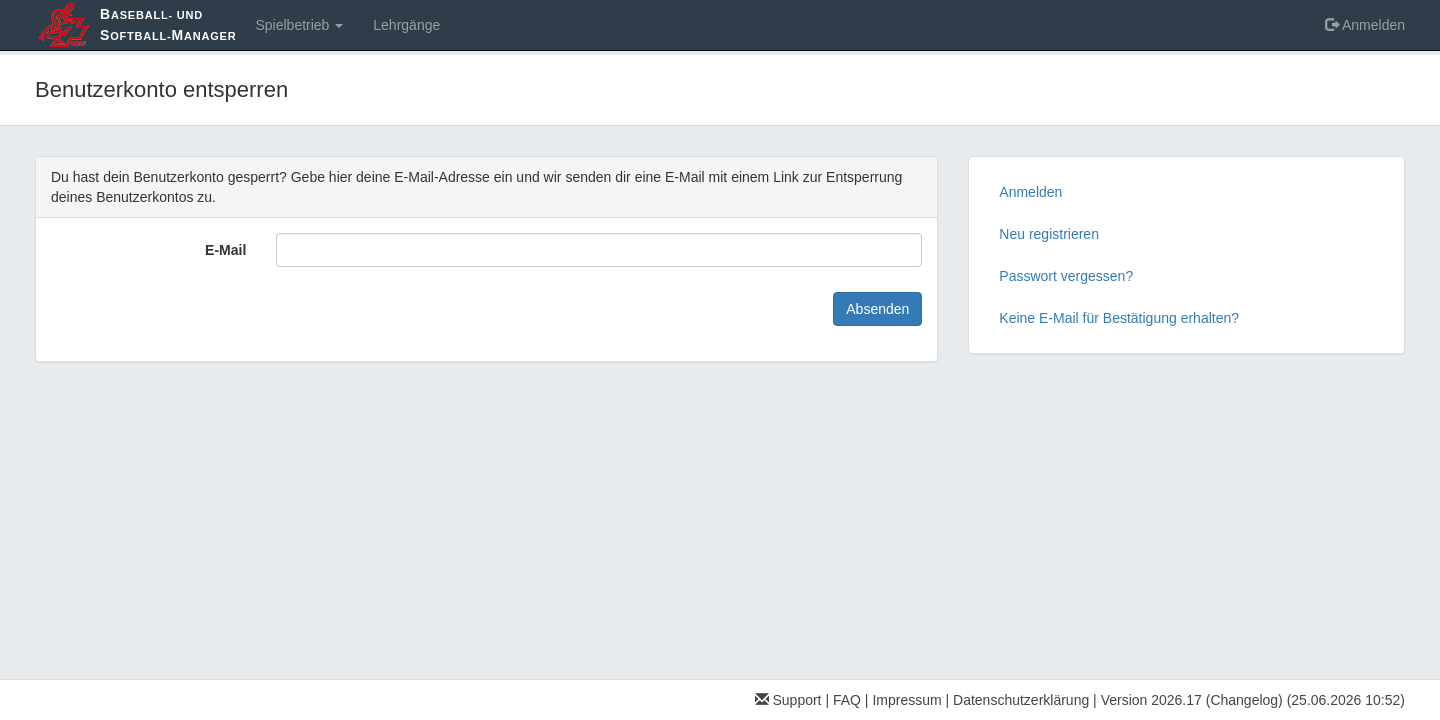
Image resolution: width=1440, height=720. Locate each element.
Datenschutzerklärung (1021, 700)
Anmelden (1365, 25)
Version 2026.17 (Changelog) (1192, 700)
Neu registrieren (1049, 234)
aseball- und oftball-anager (168, 24)
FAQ (847, 700)
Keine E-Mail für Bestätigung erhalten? (1119, 318)
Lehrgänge (406, 25)
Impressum (906, 700)
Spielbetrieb (299, 25)
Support (788, 700)
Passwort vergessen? (1066, 276)
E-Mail (225, 250)
